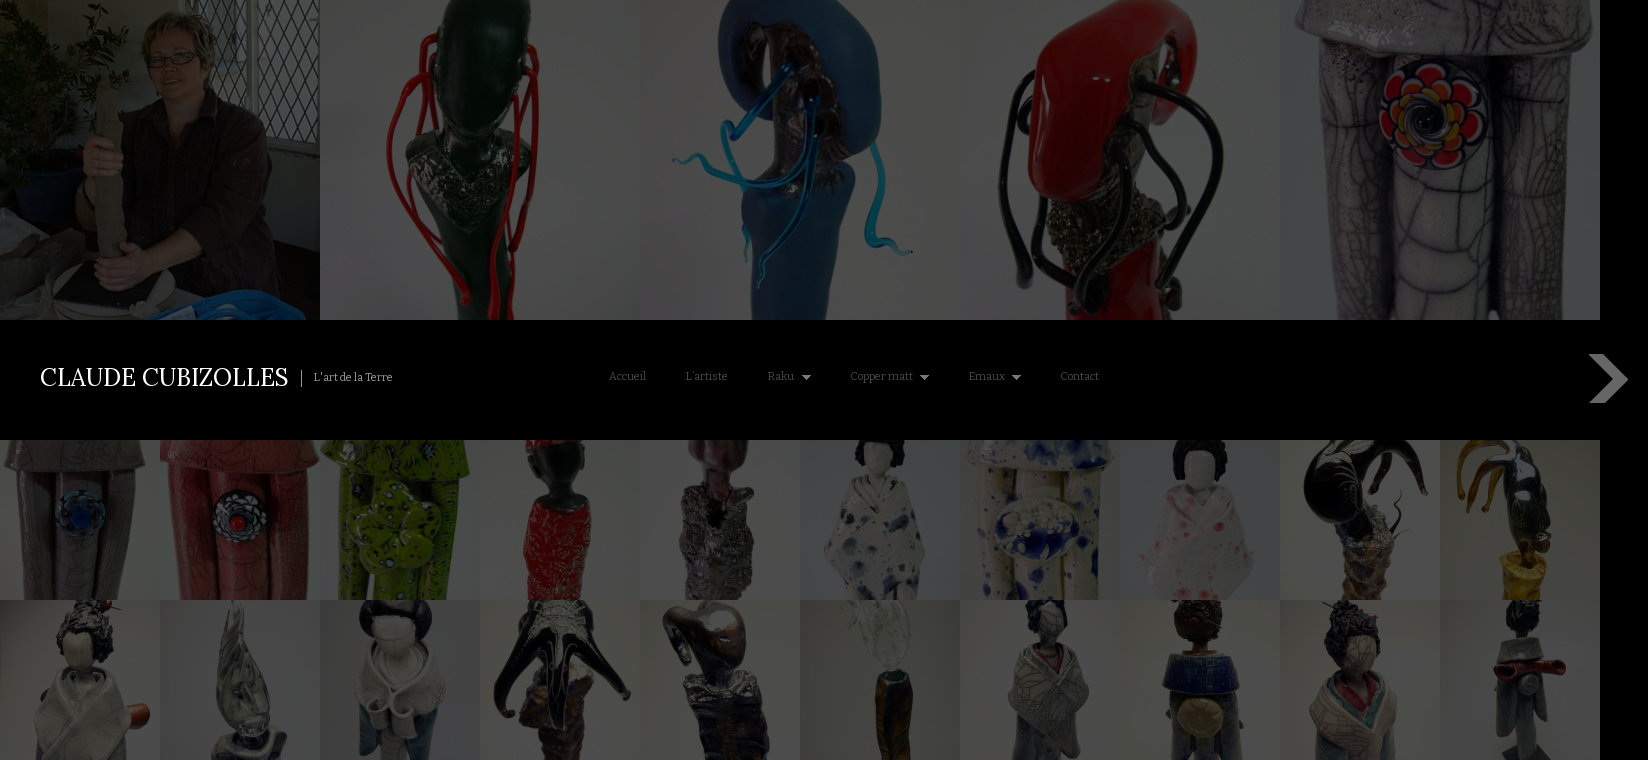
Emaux (991, 377)
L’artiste (707, 376)
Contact (1079, 376)
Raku (785, 377)
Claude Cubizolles (164, 377)
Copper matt (885, 377)
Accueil (627, 376)
